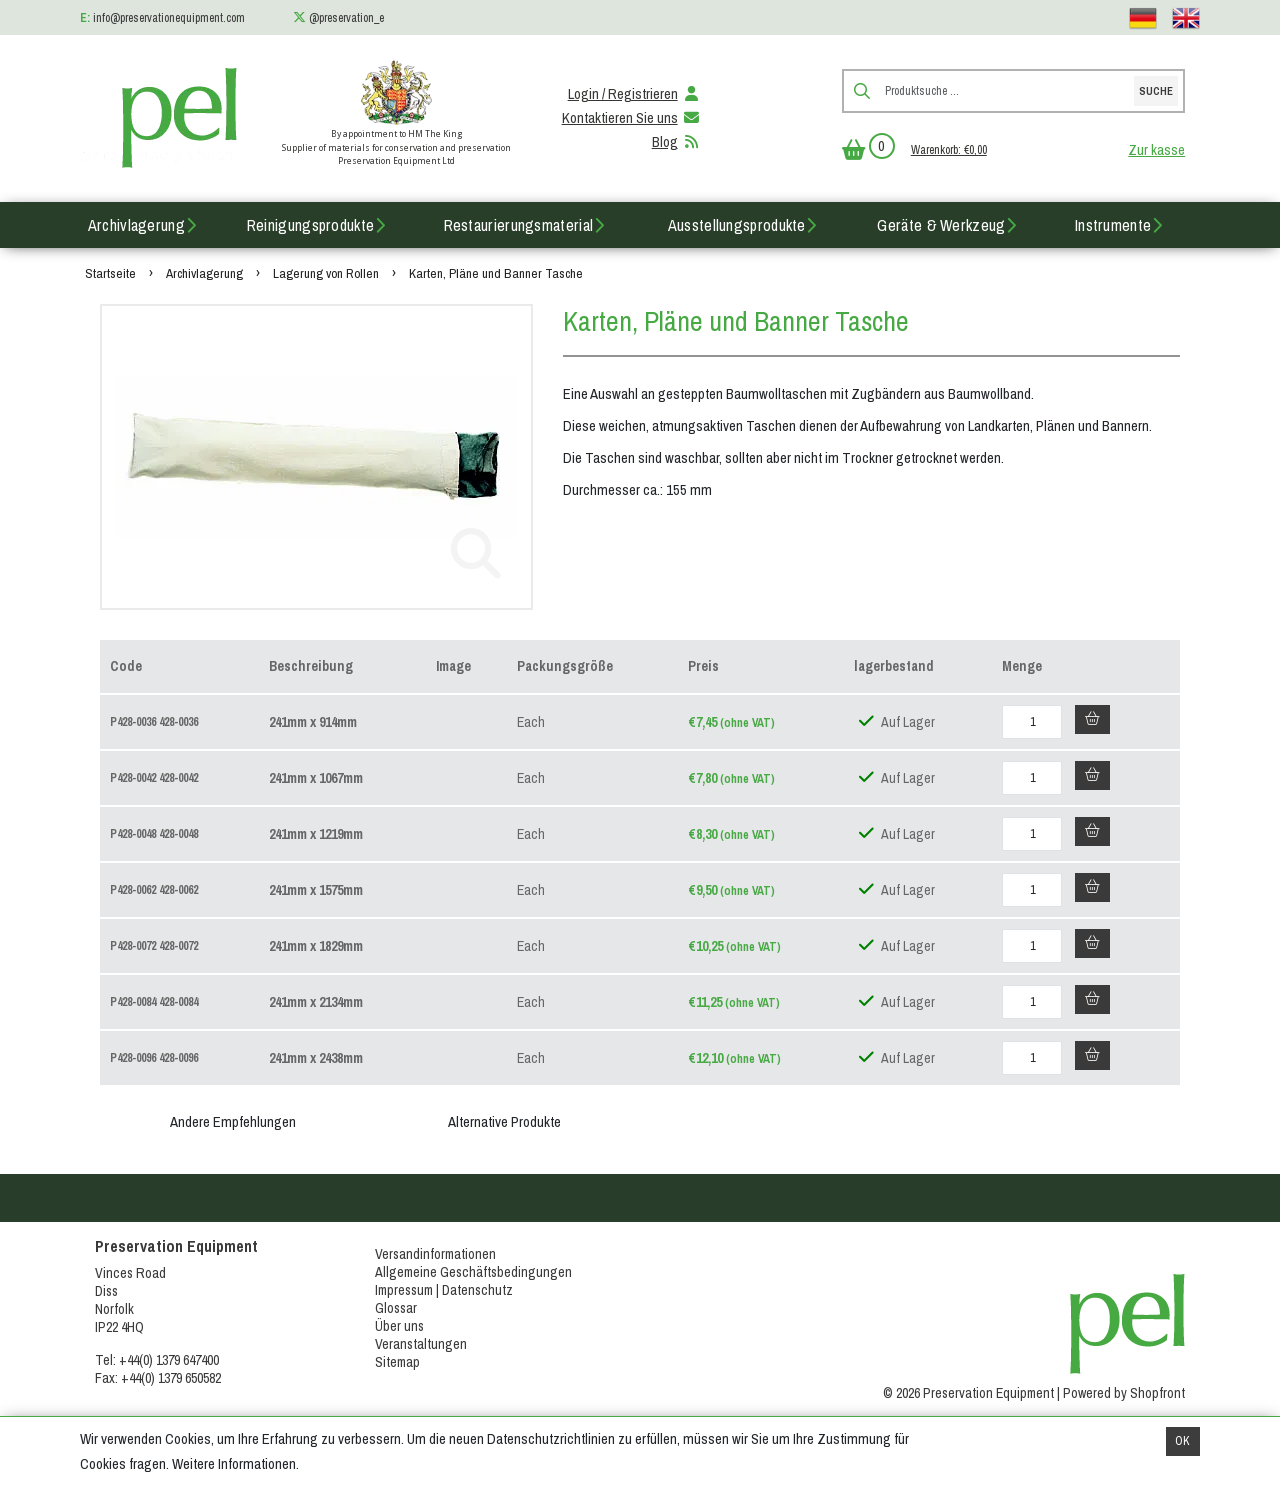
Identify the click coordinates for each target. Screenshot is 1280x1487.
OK (1182, 1441)
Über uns (399, 1326)
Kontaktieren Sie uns (632, 118)
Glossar (396, 1308)
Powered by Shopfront (1124, 1393)
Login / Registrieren (635, 94)
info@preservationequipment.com (169, 18)
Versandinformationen (435, 1254)
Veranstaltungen (421, 1344)
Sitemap (397, 1362)
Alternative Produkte (504, 1122)
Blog (677, 142)
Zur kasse (1156, 150)
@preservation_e (346, 18)
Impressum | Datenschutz (444, 1290)
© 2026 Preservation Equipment (968, 1393)
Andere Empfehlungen (233, 1122)
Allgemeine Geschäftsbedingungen (473, 1272)
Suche (1156, 91)
